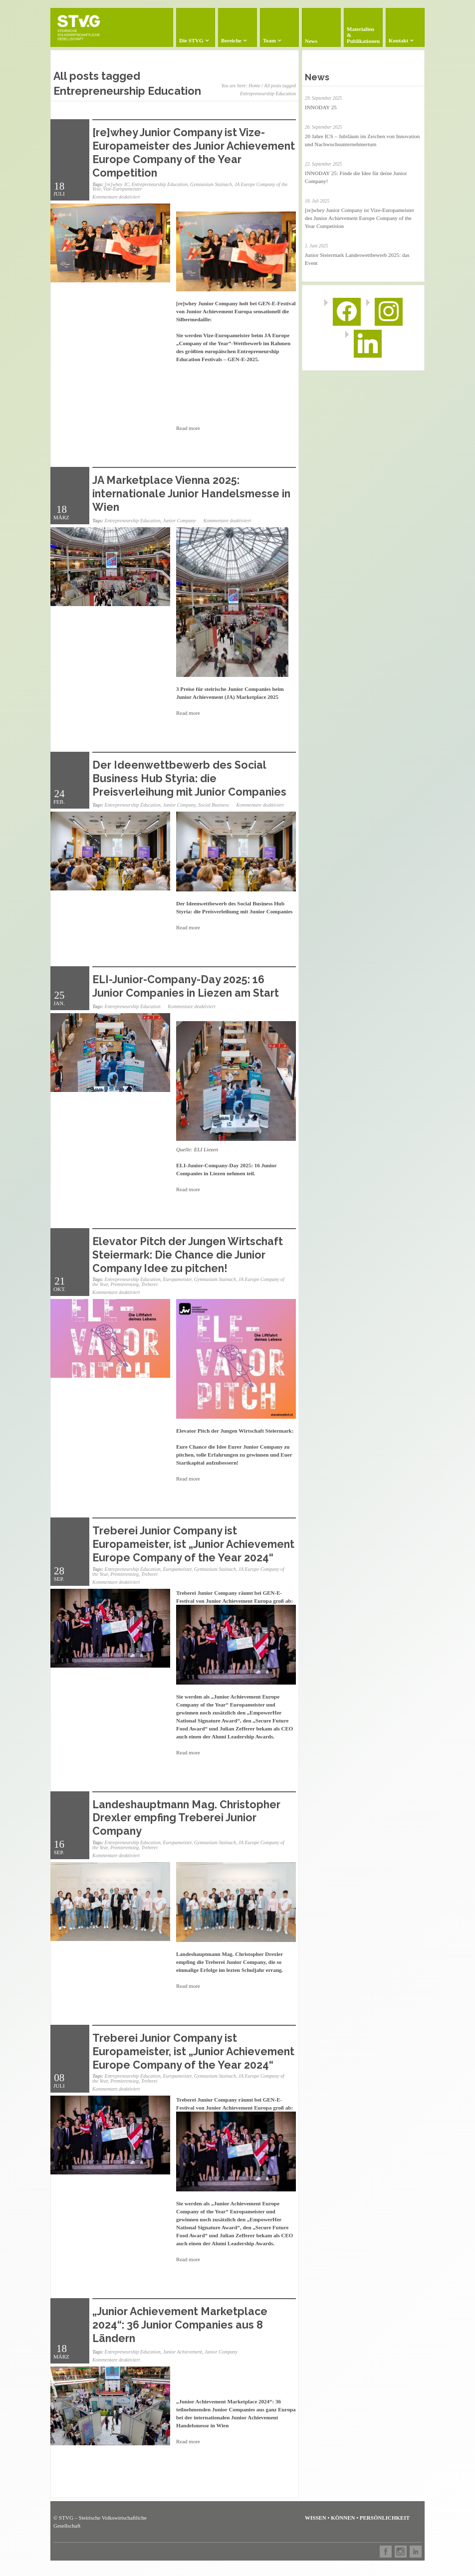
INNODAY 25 (321, 107)
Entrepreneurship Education (160, 184)
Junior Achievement (183, 2352)
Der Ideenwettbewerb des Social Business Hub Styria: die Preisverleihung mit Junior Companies (189, 778)
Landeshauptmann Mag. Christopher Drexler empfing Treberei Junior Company (186, 1818)
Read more (188, 428)
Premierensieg (124, 1284)
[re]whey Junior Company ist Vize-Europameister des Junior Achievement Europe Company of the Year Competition (193, 152)
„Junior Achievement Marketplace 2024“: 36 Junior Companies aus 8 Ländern (179, 2325)
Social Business (213, 805)
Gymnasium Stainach (211, 184)
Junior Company (179, 520)
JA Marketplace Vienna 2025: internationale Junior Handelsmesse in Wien (191, 493)
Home (254, 85)
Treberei (149, 1284)
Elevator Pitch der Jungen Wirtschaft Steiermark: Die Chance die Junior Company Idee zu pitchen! (187, 1255)
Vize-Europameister (122, 189)
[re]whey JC (117, 184)
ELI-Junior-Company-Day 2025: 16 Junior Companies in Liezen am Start (185, 986)
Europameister (177, 1279)
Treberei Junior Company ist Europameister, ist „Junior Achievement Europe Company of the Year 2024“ (193, 1544)
